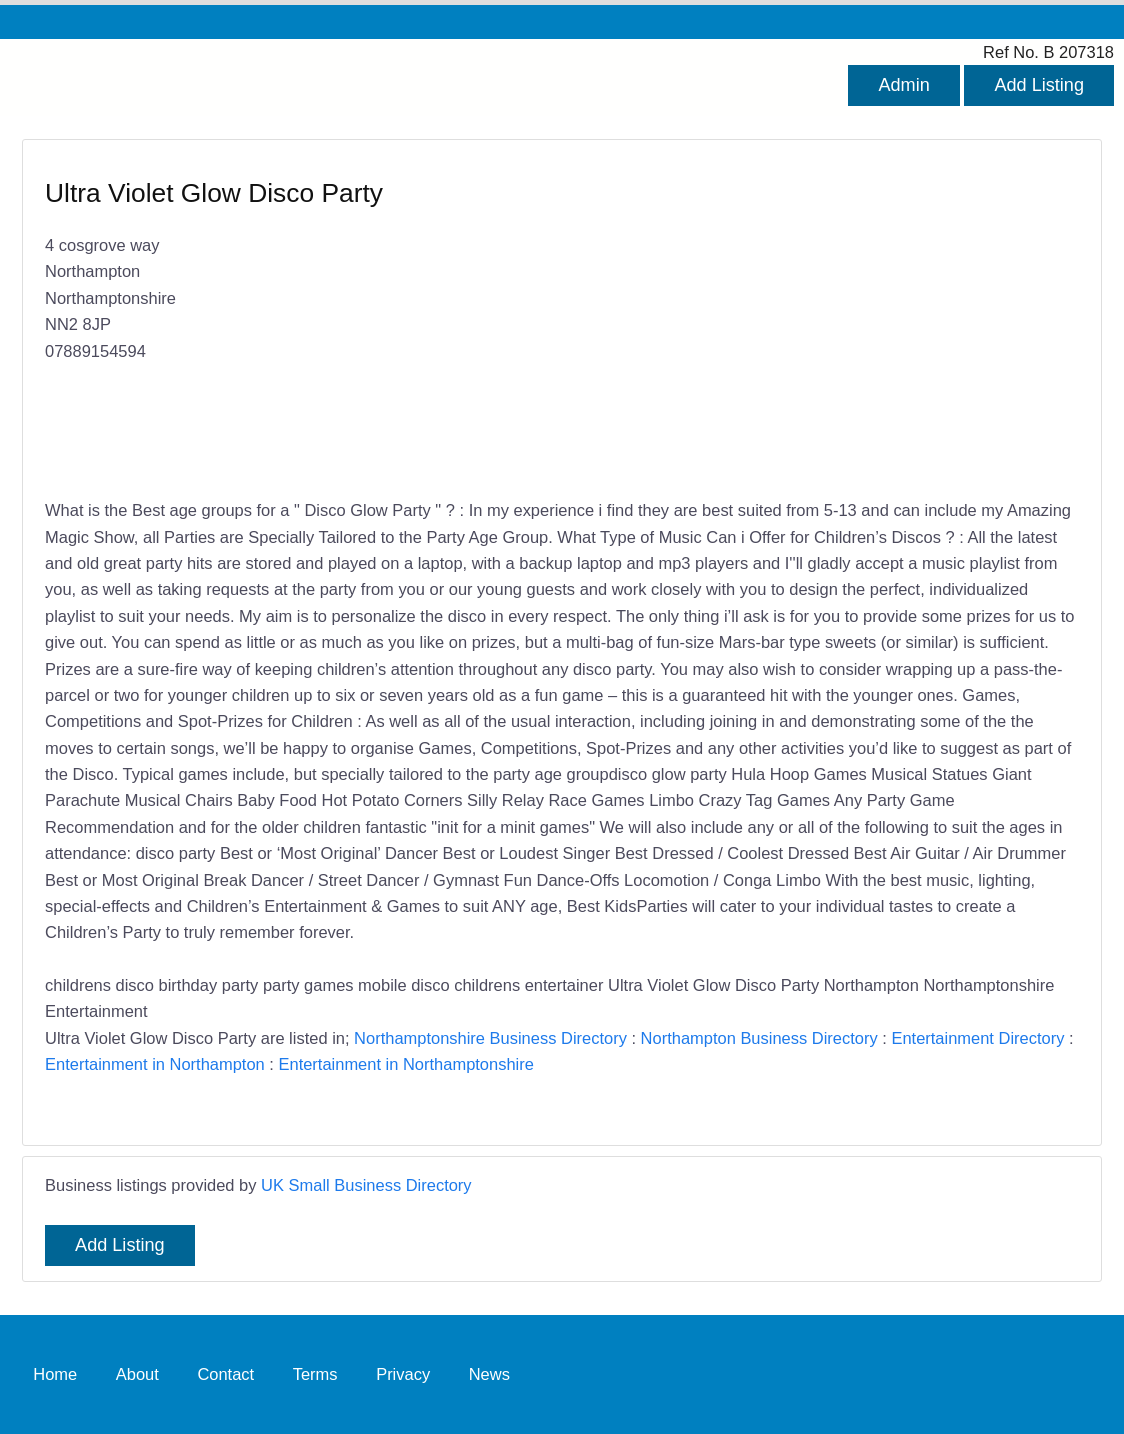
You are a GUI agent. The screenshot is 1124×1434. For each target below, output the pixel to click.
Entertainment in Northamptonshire (405, 1064)
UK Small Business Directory (366, 1185)
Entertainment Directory (977, 1038)
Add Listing (1039, 85)
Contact (225, 1374)
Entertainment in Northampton (155, 1064)
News (489, 1374)
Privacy (403, 1374)
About (137, 1374)
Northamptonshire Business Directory (490, 1038)
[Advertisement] (810, 321)
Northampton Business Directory (759, 1038)
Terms (315, 1374)
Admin (903, 85)
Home (55, 1374)
